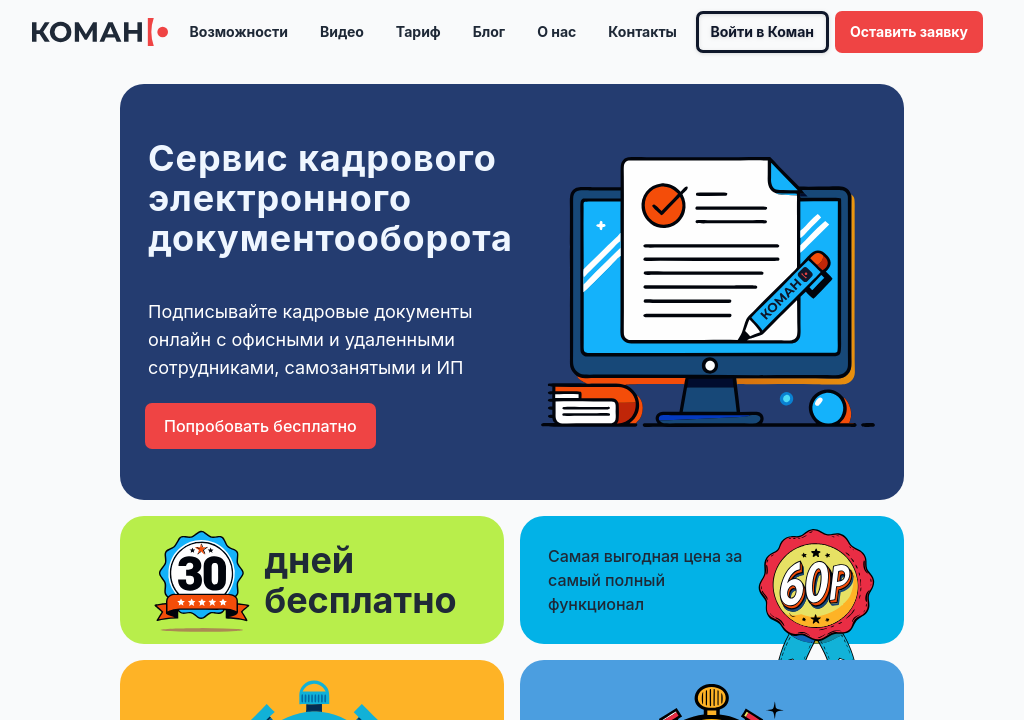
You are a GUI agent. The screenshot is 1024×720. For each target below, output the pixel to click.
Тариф (418, 31)
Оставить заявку (909, 31)
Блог (489, 31)
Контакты (642, 31)
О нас (556, 31)
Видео (342, 31)
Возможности (239, 31)
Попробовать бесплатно (260, 426)
